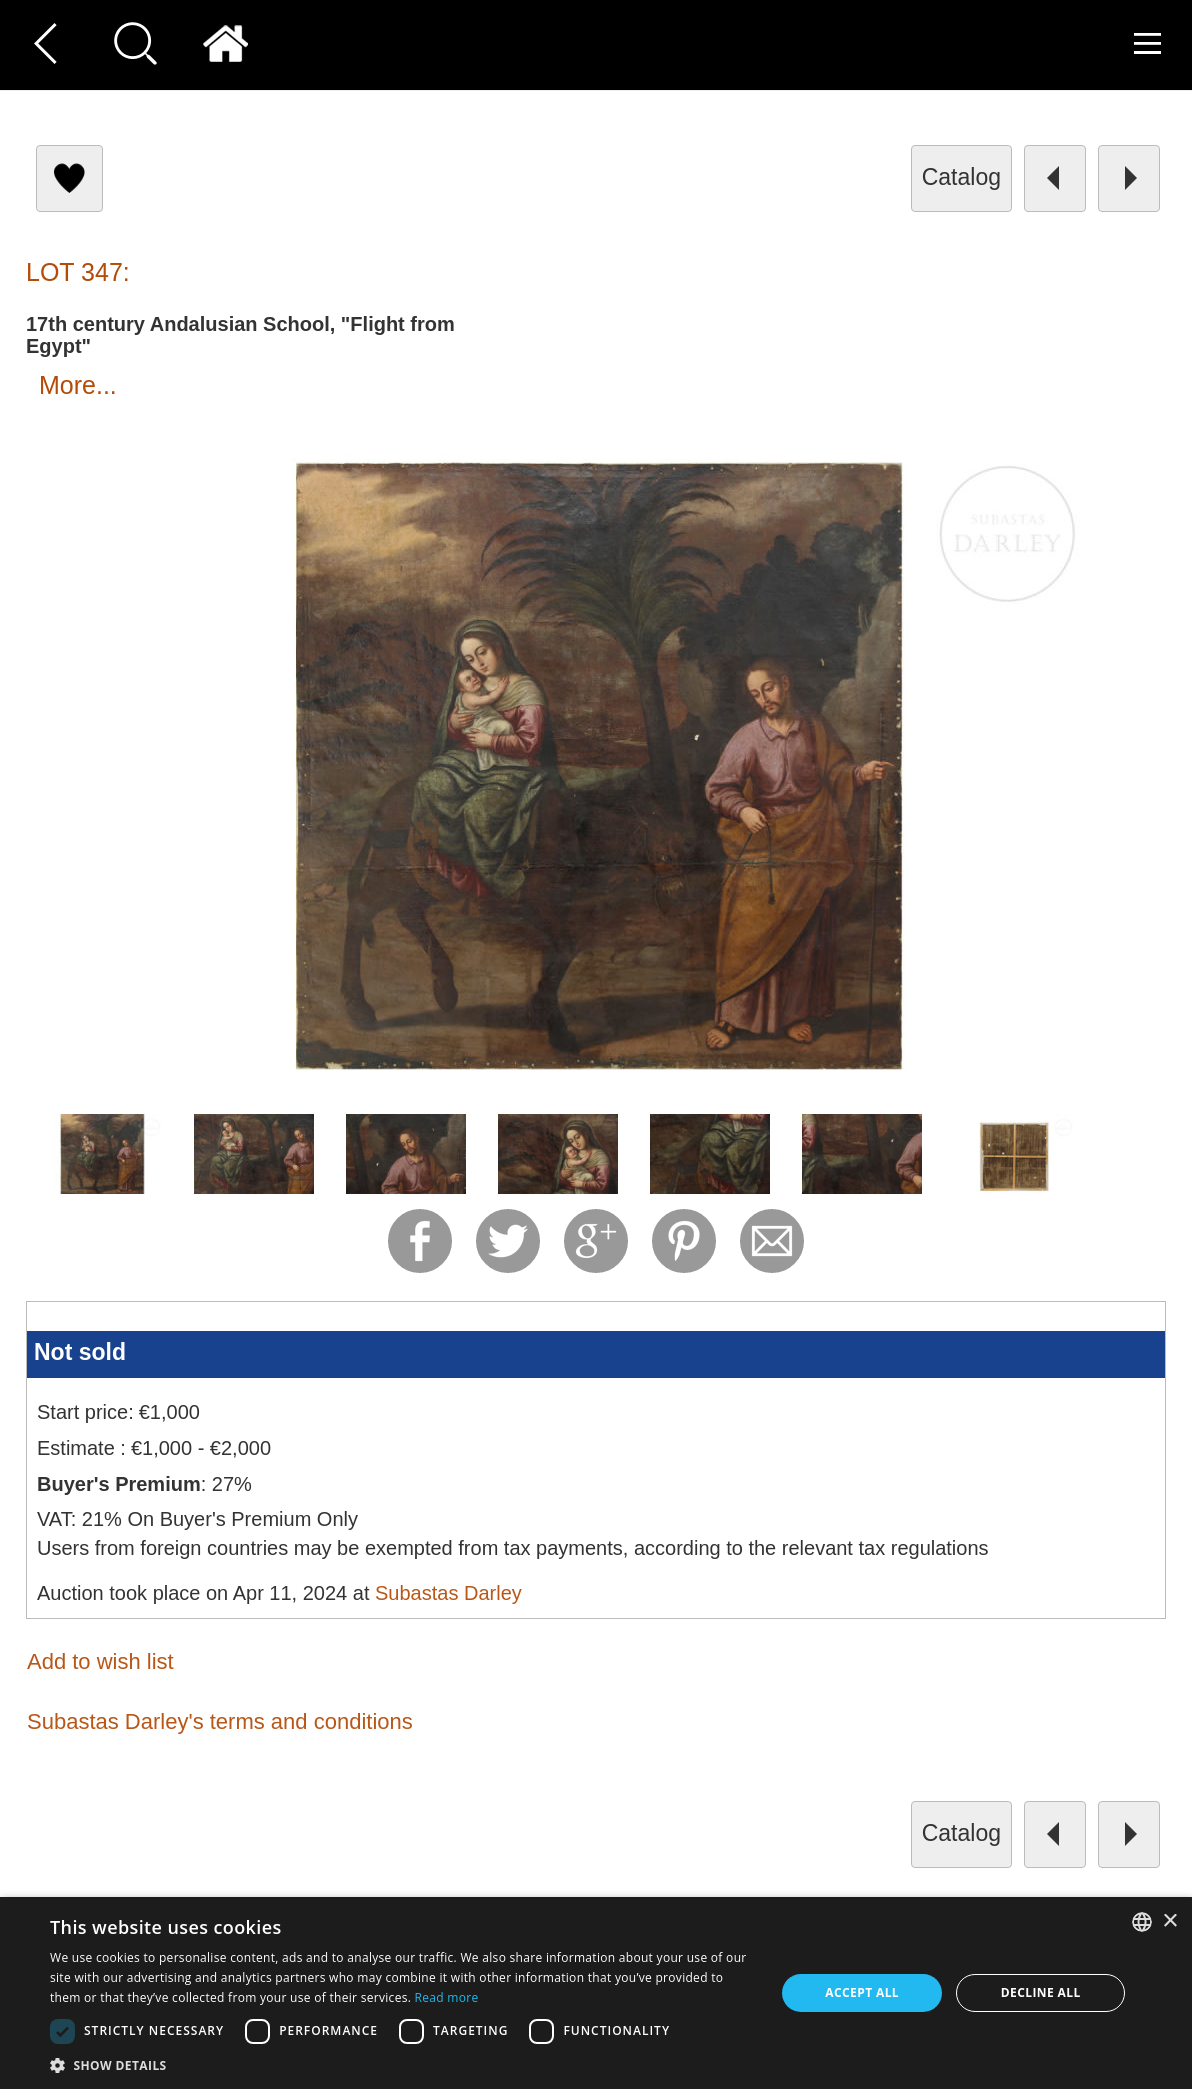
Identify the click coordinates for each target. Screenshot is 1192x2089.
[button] (401, 2064)
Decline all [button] (1041, 1992)
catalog (961, 177)
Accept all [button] (862, 1992)
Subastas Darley (448, 1593)
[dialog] (596, 1993)
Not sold (80, 1352)
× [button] (1169, 1921)
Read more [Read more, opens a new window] (447, 1997)
